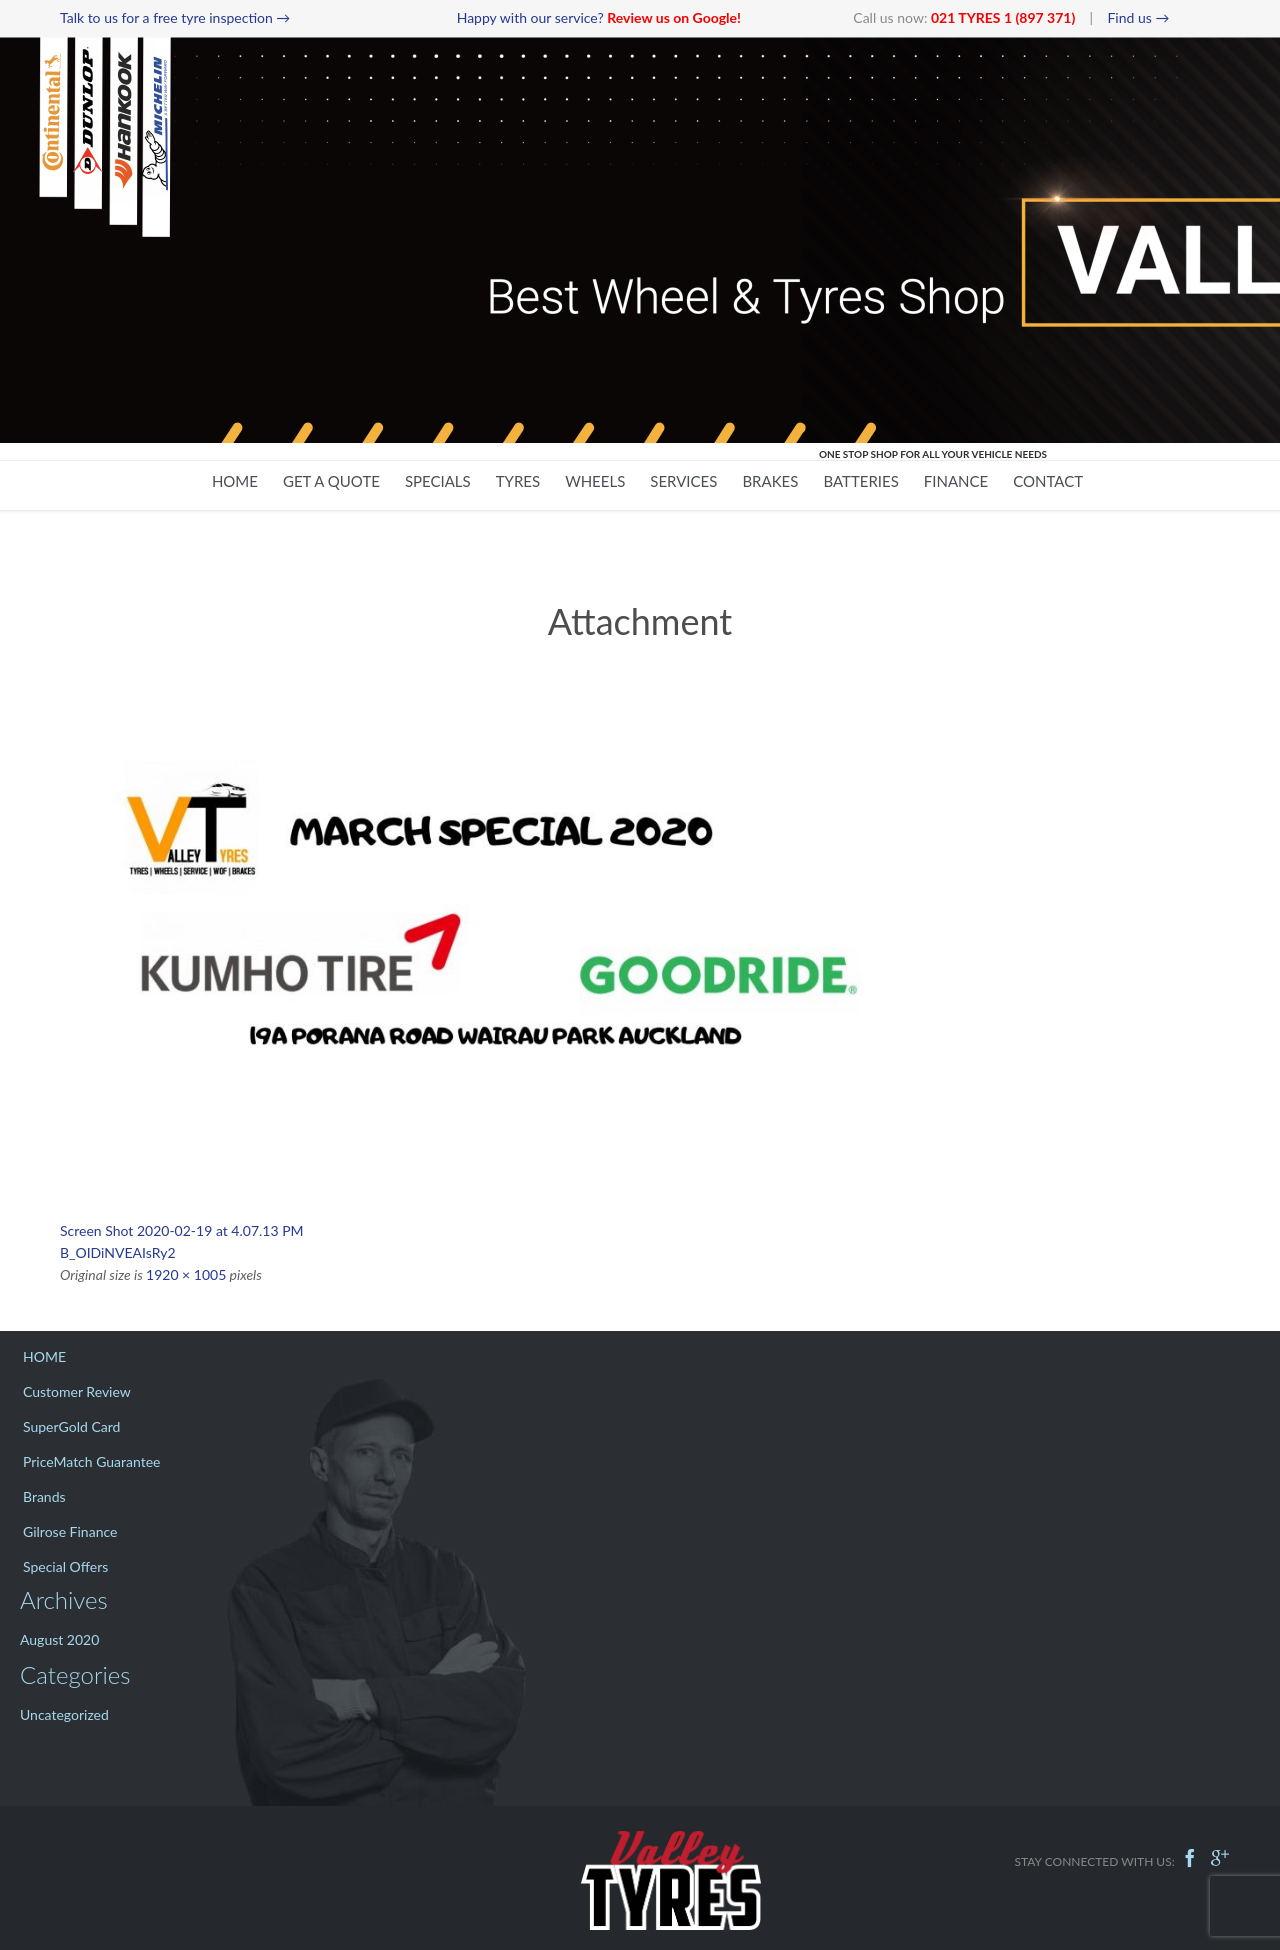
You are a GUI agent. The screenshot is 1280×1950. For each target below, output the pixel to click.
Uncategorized (64, 1714)
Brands (44, 1496)
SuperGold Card (71, 1426)
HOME (44, 1356)
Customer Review (77, 1391)
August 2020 (59, 1639)
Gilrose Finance (70, 1531)
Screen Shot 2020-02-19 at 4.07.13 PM (182, 1230)
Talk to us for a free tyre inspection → (175, 17)
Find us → (1138, 17)
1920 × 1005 (186, 1274)
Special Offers (65, 1566)
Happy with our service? (599, 17)
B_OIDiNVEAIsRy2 (118, 1252)
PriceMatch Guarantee (92, 1461)
